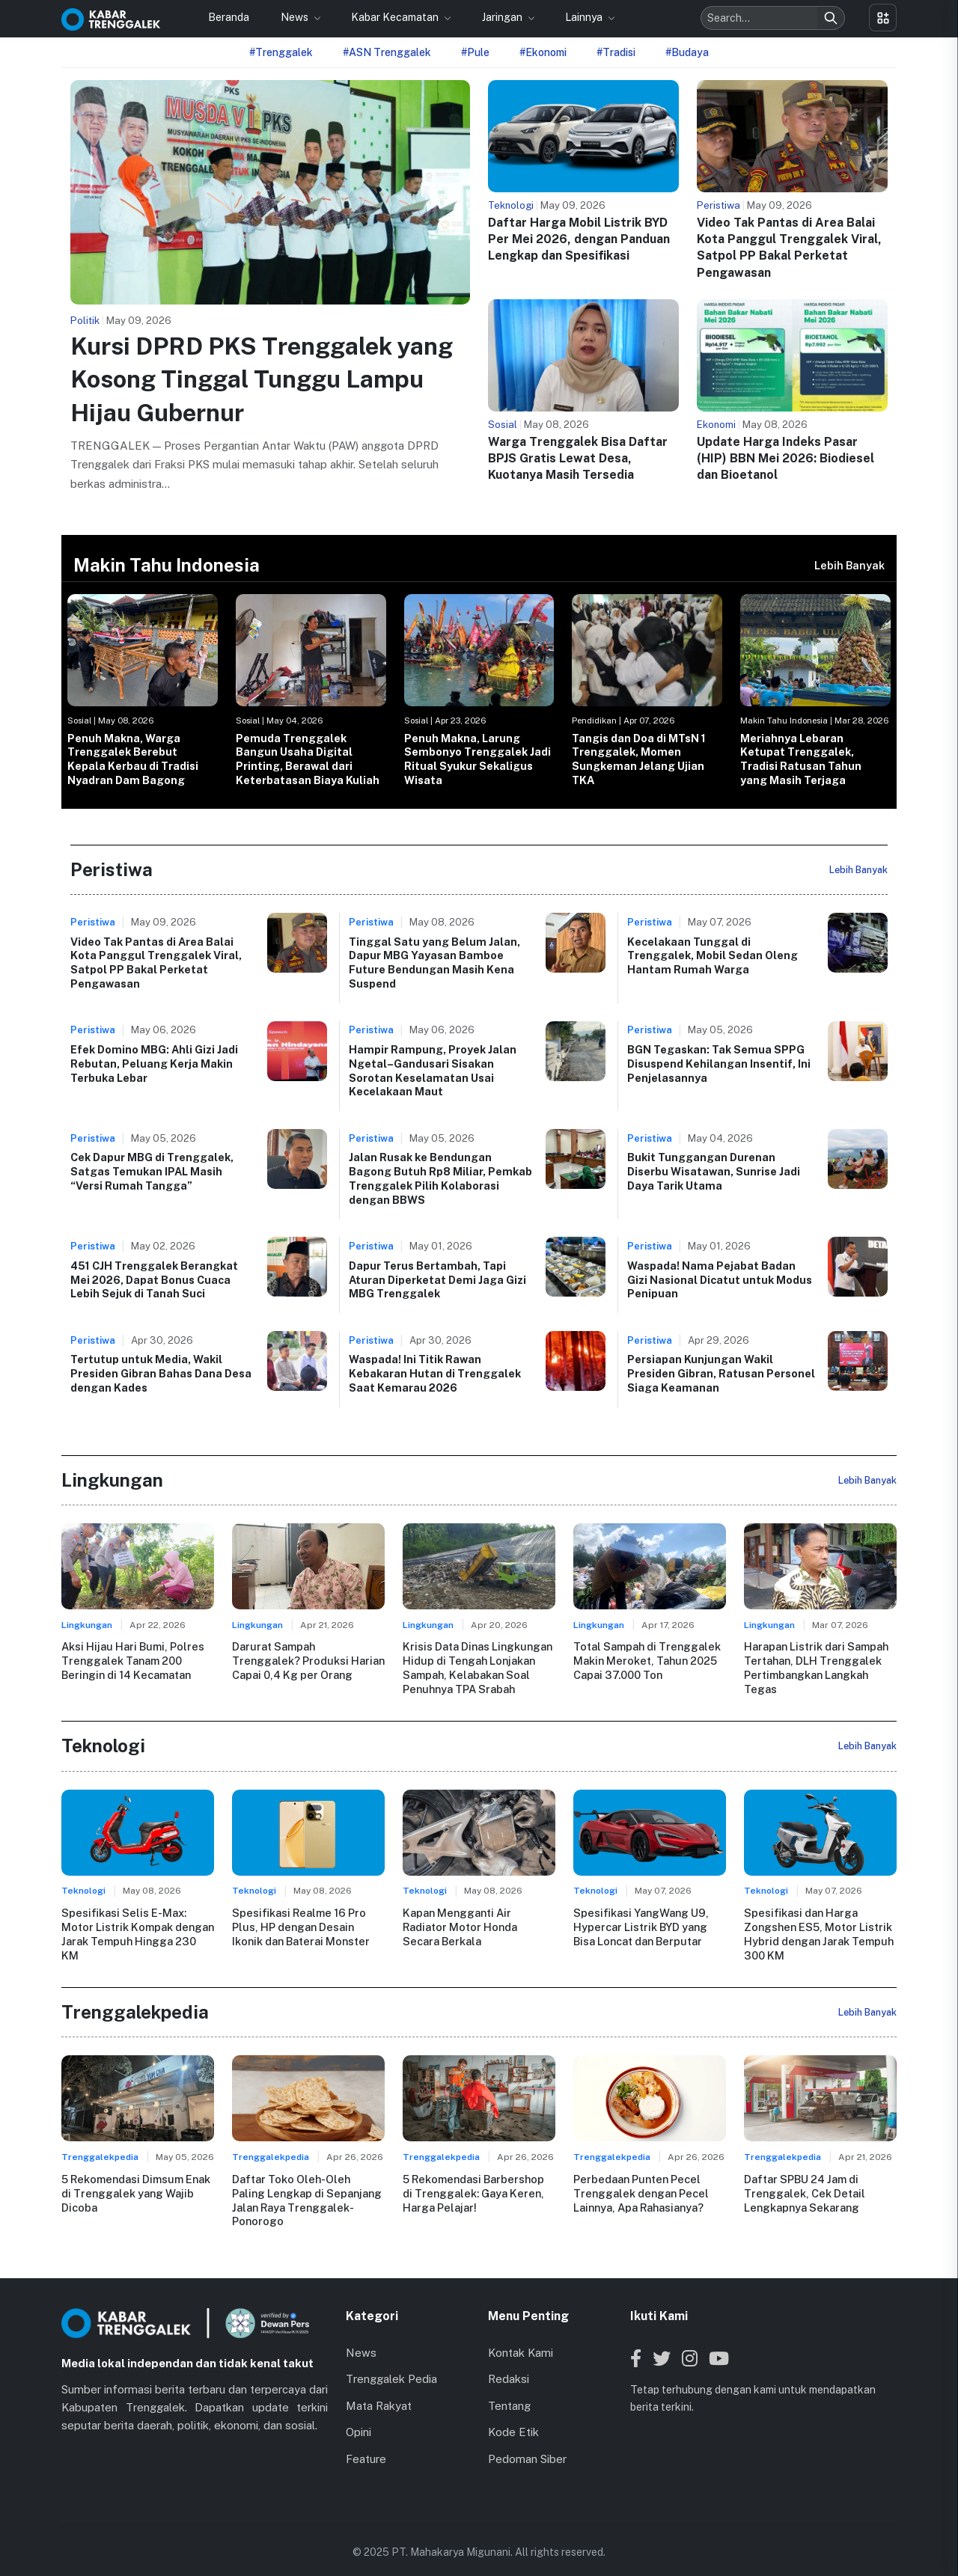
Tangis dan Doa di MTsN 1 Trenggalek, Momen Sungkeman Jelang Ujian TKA (639, 759)
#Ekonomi (543, 52)
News (296, 17)
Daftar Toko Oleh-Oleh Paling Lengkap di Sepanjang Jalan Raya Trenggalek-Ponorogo (307, 2191)
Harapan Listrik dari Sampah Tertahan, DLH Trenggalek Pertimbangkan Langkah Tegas (816, 1667)
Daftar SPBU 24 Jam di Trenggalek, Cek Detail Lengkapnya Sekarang (804, 2191)
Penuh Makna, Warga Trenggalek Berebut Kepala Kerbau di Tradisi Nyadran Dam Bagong (132, 759)
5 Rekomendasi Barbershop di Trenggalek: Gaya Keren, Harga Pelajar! (473, 2191)
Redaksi (508, 2363)
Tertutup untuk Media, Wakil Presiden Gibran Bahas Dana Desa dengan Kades (160, 1373)
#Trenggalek (281, 52)
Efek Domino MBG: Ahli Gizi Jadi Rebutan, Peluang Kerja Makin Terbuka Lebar (154, 1063)
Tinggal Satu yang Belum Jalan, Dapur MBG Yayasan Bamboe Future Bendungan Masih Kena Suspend (434, 962)
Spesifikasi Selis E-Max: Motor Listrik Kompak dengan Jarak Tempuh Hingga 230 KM (137, 1933)
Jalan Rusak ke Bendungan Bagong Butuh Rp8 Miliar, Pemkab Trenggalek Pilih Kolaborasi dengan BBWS (440, 1178)
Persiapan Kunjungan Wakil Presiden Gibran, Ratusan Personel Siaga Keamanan (721, 1373)
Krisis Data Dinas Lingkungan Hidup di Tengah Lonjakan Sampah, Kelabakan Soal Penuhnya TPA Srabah (477, 1667)
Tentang (509, 2389)
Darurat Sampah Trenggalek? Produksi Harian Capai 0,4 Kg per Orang (308, 1660)
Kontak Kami (520, 2336)
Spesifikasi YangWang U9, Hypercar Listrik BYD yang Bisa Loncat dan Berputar (640, 1926)
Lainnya (585, 17)
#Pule (475, 52)
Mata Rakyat (379, 2389)
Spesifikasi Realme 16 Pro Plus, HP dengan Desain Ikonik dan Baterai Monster (300, 1926)
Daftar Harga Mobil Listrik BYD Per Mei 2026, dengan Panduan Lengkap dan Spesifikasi (579, 239)
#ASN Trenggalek (387, 52)
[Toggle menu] (883, 17)
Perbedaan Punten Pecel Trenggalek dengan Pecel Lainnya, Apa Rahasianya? (640, 2191)
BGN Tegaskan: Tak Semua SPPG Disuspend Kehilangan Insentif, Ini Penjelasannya (719, 1063)
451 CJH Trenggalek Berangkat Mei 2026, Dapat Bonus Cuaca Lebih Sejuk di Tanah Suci (154, 1279)
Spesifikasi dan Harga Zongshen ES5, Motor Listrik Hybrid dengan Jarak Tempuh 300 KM (819, 1933)
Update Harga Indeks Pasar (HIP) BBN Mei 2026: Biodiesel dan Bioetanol (785, 459)
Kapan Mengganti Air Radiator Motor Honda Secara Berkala (479, 1926)
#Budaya (687, 52)
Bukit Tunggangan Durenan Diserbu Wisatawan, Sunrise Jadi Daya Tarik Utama (713, 1171)
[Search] (830, 18)
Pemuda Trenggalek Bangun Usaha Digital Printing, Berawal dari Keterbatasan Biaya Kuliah (307, 759)
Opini (358, 2416)
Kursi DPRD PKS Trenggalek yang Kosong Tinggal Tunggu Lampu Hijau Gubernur (261, 379)
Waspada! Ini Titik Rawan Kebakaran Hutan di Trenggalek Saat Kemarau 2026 (435, 1373)
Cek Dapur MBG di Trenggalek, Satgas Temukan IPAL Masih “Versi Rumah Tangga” (152, 1171)
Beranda (228, 17)
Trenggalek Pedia (391, 2363)
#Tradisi (616, 52)
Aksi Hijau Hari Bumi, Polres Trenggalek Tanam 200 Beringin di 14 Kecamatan (132, 1660)
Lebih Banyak (849, 565)
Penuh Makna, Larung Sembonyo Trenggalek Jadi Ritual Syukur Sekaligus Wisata (477, 759)
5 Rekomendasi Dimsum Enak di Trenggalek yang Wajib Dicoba (135, 2191)
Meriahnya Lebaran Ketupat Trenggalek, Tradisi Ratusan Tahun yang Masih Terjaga (800, 759)
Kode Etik (513, 2416)
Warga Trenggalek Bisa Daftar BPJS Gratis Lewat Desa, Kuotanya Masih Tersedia (578, 459)
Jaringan (503, 17)
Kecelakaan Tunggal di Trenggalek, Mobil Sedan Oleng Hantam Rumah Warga (712, 955)
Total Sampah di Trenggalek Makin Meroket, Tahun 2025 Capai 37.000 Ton (646, 1660)
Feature (366, 2442)
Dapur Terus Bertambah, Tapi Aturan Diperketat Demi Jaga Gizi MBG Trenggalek (437, 1279)
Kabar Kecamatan (396, 17)
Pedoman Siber (527, 2442)
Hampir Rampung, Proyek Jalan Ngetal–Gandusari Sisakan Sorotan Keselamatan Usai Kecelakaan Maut (432, 1070)
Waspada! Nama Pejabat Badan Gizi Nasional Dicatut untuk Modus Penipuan (719, 1279)
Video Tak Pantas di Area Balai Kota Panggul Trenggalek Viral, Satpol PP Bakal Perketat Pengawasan (156, 962)
